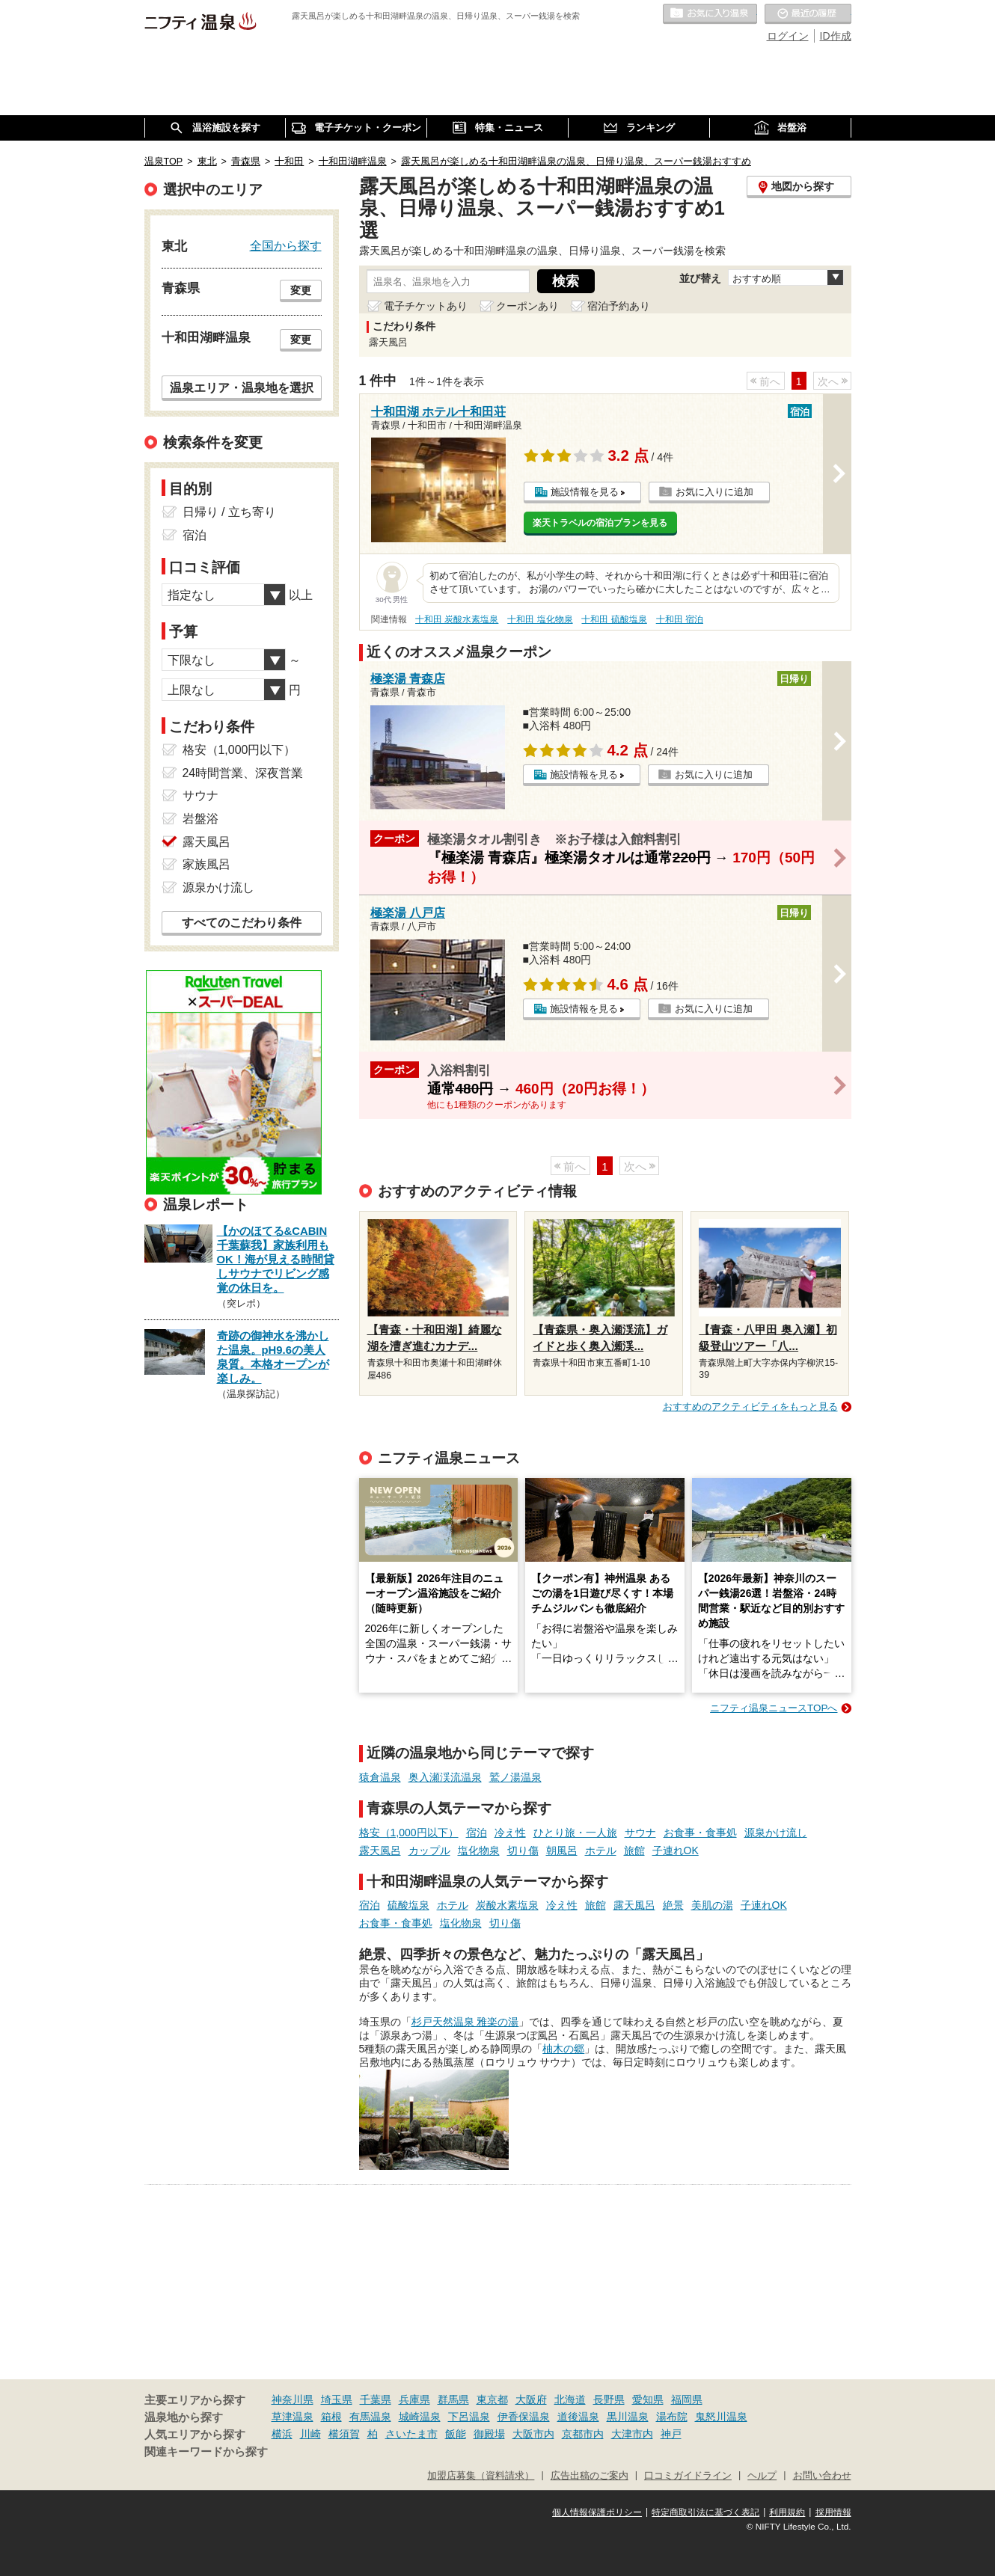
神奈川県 (292, 2399)
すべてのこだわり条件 (241, 922)
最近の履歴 (808, 14)
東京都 (492, 2399)
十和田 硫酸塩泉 (613, 619)
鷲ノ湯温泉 (515, 1777)
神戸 (671, 2434)
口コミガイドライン (688, 2476)
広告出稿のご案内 (589, 2476)
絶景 (673, 1905)
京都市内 (583, 2434)
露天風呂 (380, 1850)
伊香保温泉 (524, 2417)
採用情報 (833, 2512)
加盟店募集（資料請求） (480, 2476)
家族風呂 (206, 864)
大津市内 (632, 2434)
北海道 (570, 2399)
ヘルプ (762, 2476)
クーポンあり (527, 306)
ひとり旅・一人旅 (575, 1833)
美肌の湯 (712, 1905)
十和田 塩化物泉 (539, 619)
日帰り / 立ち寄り (229, 512)
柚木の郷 (563, 2049)
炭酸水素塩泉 (507, 1905)
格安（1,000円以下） (409, 1833)
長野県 (609, 2399)
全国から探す (286, 245)
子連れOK (675, 1850)
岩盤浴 (200, 818)
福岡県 (686, 2399)
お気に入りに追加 (714, 491)
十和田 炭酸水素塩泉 (456, 619)
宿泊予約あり (618, 306)
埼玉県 (336, 2399)
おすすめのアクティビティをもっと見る (750, 1406)
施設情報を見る (585, 491)
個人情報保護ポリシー (597, 2512)
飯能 (455, 2434)
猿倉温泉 (380, 1777)
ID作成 (835, 36)
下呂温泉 (469, 2417)
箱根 (331, 2417)
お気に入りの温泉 (710, 14)
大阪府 (531, 2399)
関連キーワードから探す (206, 2452)
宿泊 (476, 1833)
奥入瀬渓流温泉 (445, 1777)
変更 (300, 290)
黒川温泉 (628, 2417)
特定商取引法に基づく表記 (705, 2512)
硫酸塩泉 (408, 1905)
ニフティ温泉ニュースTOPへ (773, 1708)
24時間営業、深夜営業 (243, 773)
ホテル (600, 1850)
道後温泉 (578, 2417)
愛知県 (648, 2399)
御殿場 (489, 2434)
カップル (429, 1850)
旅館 (634, 1850)
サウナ (640, 1833)
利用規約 (787, 2512)
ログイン (788, 36)
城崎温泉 (420, 2417)
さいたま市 (411, 2434)
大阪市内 (533, 2434)
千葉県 (375, 2399)
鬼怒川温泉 (721, 2417)
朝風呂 (562, 1850)
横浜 (282, 2434)
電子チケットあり (426, 306)
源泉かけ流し (775, 1833)
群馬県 (453, 2399)
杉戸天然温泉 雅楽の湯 (465, 2022)
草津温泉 (292, 2417)
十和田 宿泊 (679, 619)
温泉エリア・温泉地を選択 (241, 387)
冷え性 (510, 1833)
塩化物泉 (479, 1850)
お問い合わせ (822, 2476)
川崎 (310, 2434)
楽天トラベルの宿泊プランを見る (600, 523)
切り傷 (523, 1850)
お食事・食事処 (700, 1833)
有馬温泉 (370, 2417)
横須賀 (344, 2434)
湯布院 (672, 2417)
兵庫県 (414, 2399)
